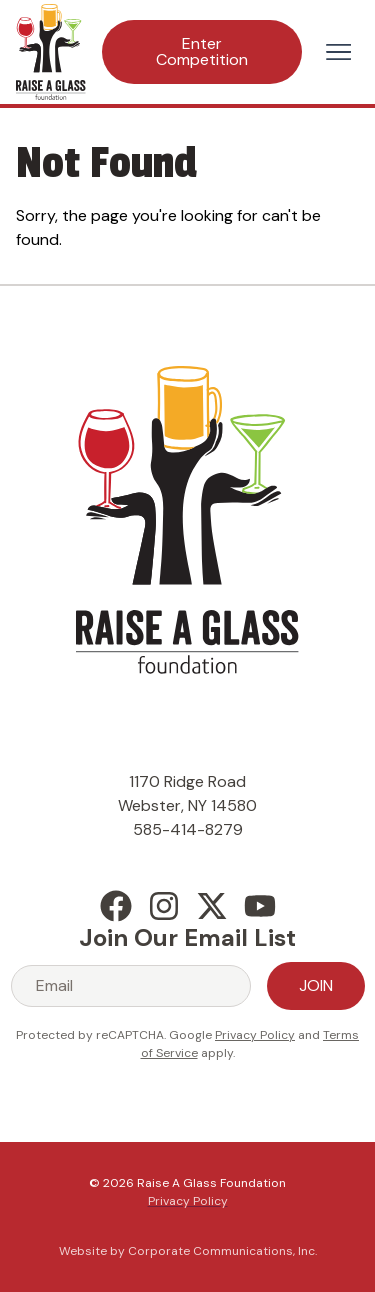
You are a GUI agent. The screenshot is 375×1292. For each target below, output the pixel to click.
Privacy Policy (255, 1035)
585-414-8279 (188, 829)
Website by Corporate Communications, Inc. (188, 1251)
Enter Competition (202, 51)
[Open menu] (338, 52)
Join (316, 985)
